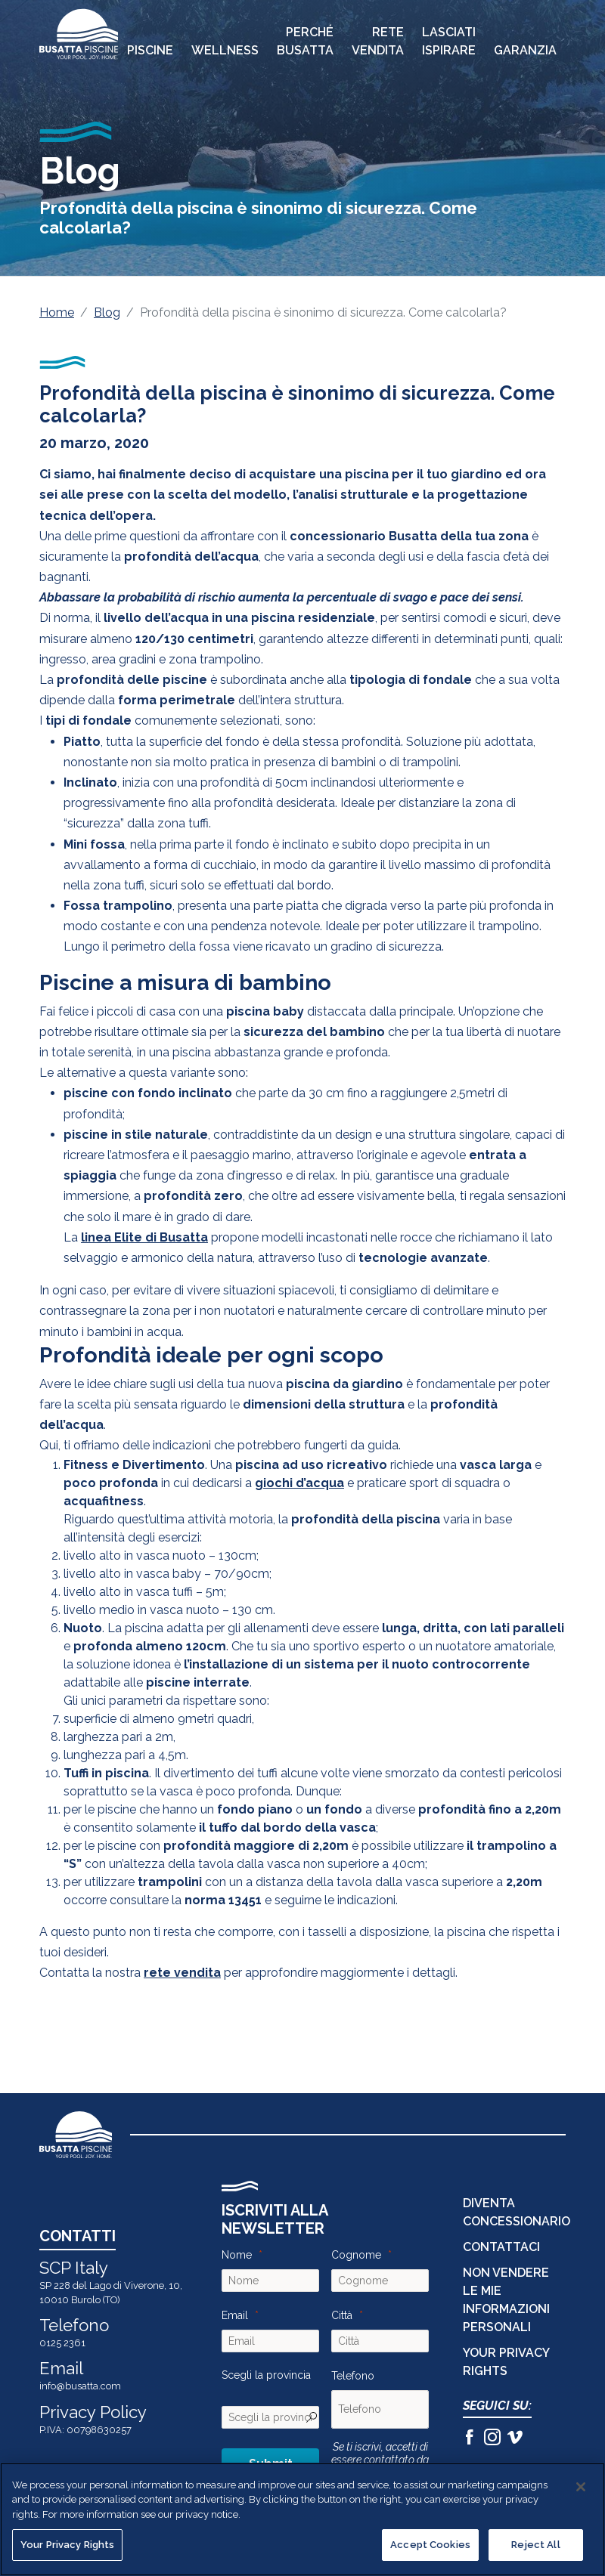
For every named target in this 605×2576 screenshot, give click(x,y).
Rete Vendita (378, 41)
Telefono (352, 2376)
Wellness (225, 50)
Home (56, 312)
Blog (107, 312)
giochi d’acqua (299, 1483)
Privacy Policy (93, 2412)
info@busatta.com (80, 2386)
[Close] (580, 2486)
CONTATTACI (501, 2247)
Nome (237, 2255)
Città (341, 2315)
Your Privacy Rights (67, 2544)
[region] (302, 2519)
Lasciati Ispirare (449, 41)
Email (235, 2315)
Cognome (356, 2255)
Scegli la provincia (266, 2375)
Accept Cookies (430, 2544)
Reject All (535, 2544)
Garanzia (525, 50)
